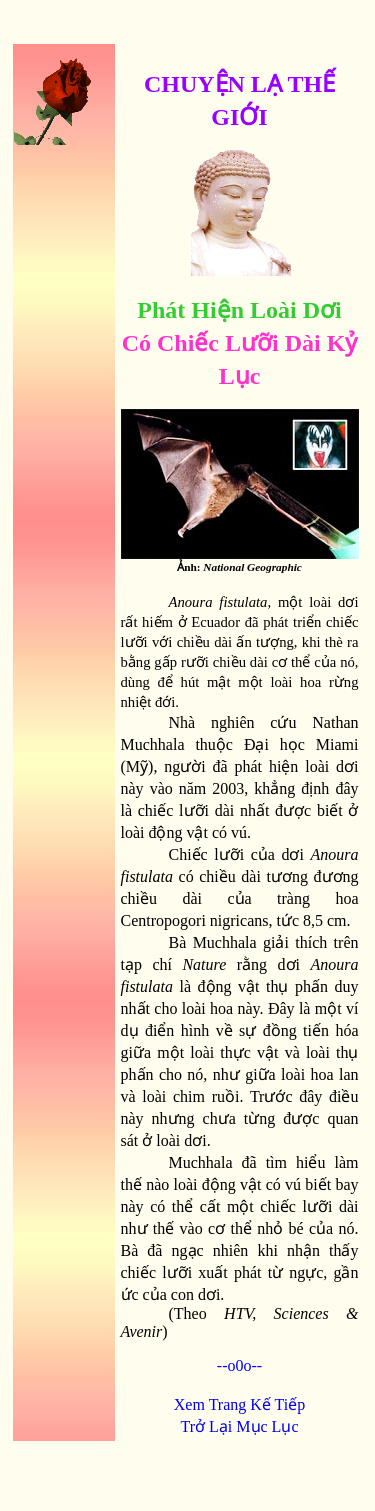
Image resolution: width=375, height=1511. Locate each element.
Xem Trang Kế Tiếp (239, 1404)
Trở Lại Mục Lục (240, 1426)
